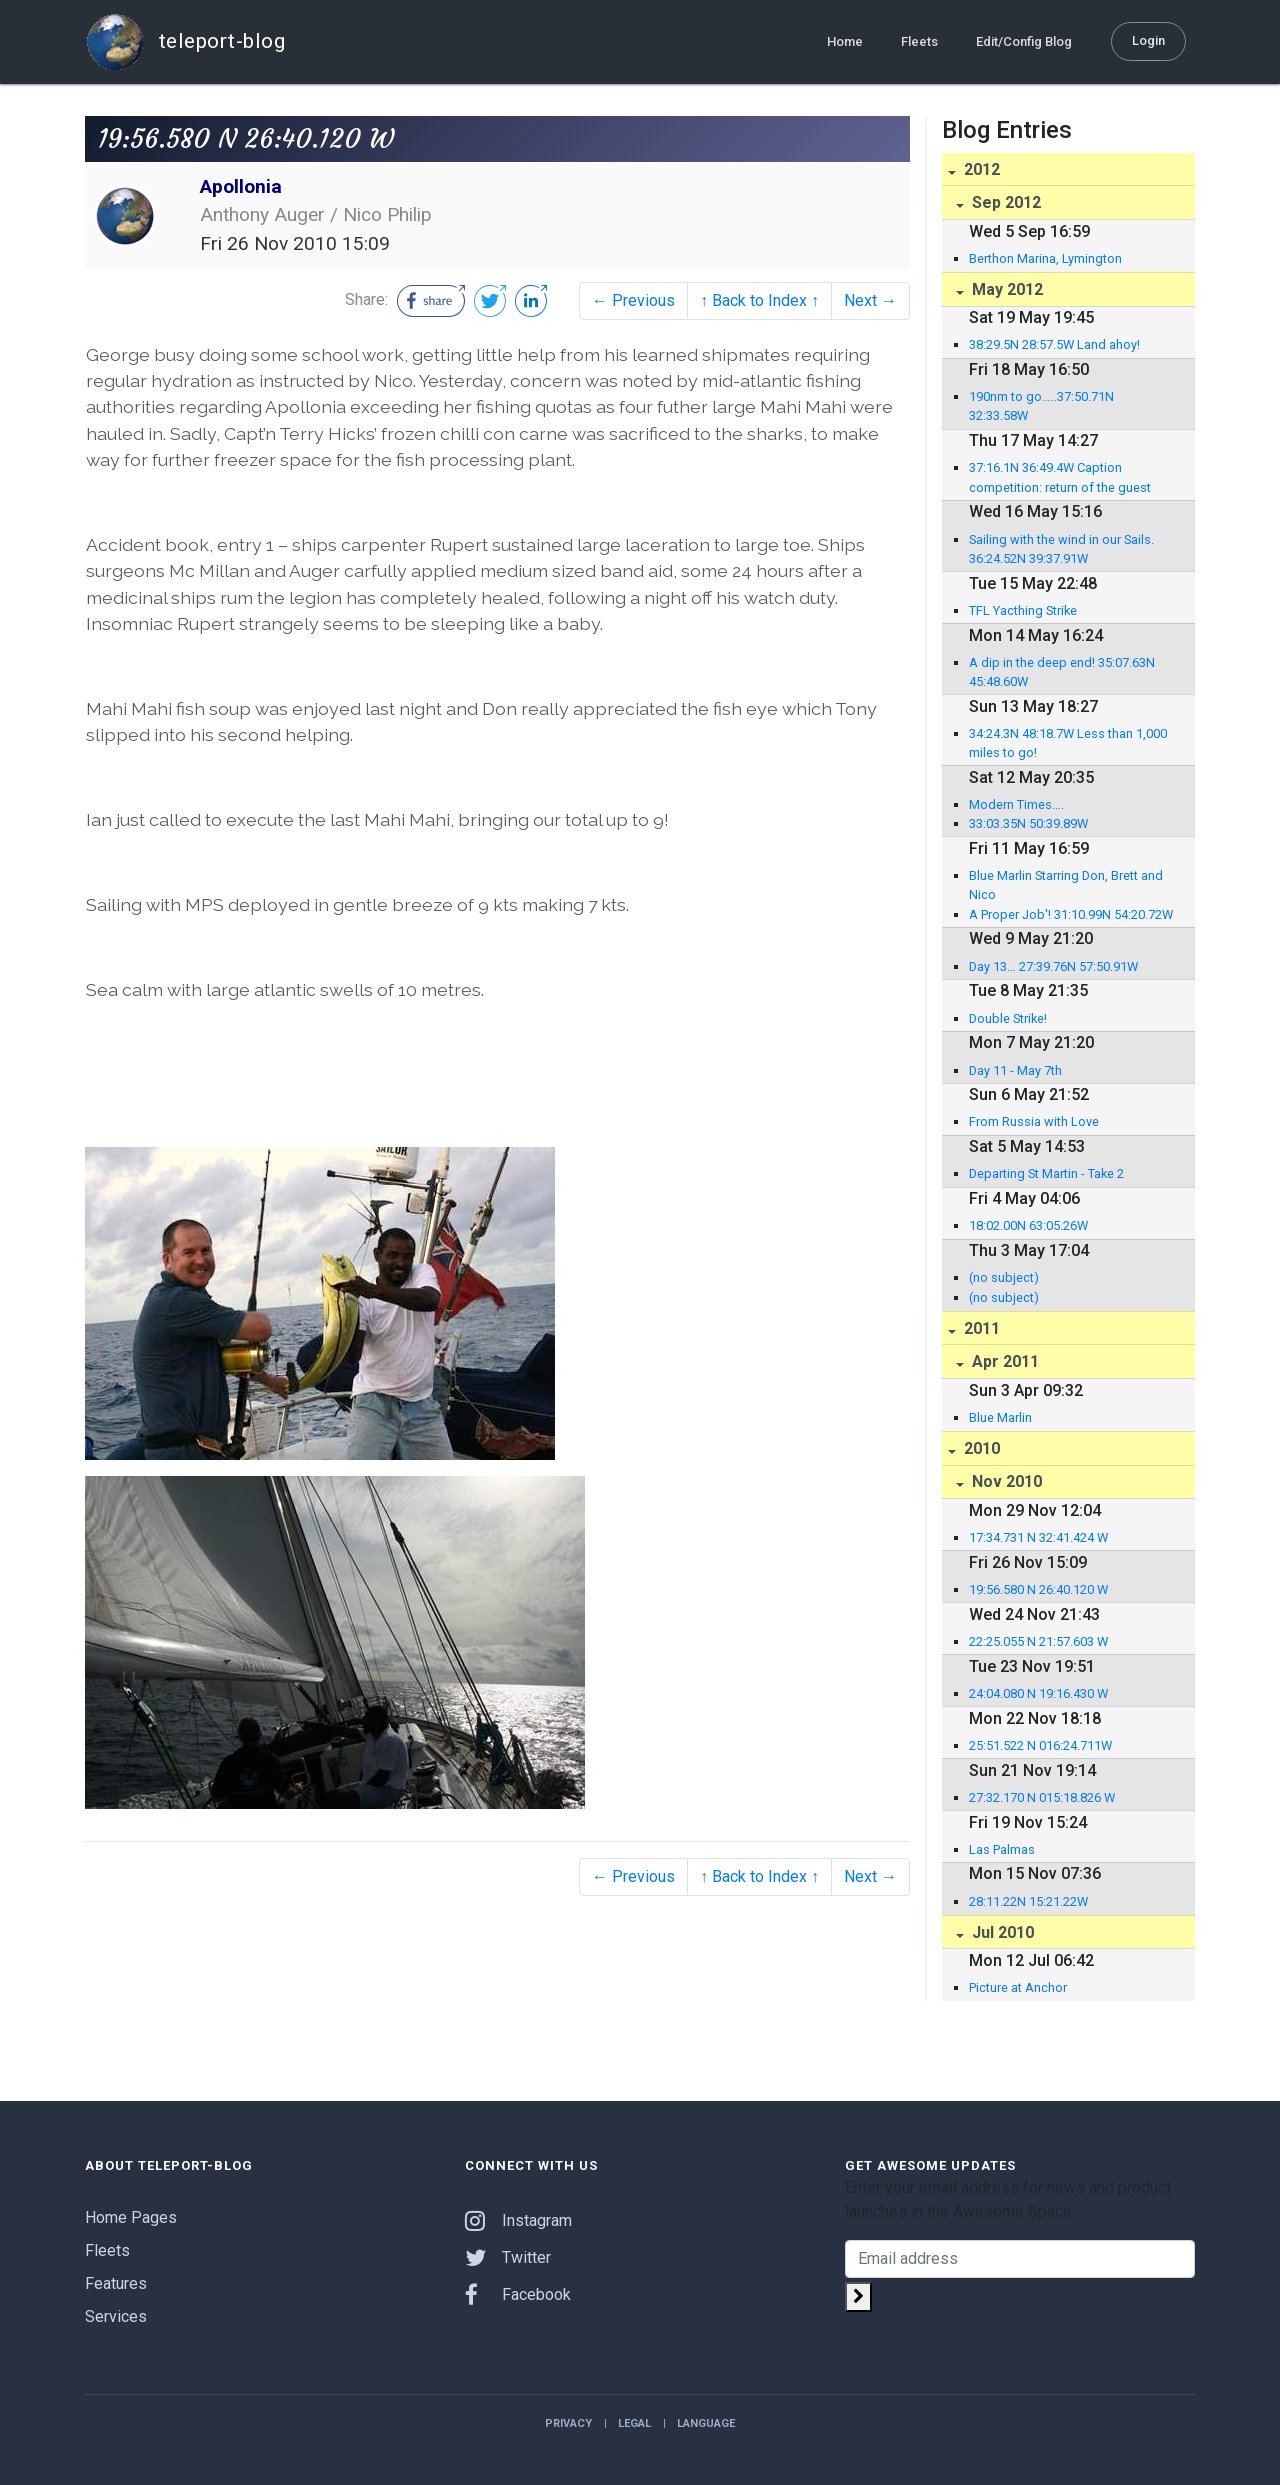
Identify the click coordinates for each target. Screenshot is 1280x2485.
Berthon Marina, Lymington (1045, 258)
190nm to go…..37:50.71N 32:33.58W (1041, 406)
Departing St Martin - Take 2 (1046, 1173)
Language (706, 2423)
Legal (634, 2423)
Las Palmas (1002, 1849)
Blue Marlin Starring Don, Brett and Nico (1066, 885)
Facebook (518, 2294)
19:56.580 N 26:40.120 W (1038, 1589)
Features (116, 2283)
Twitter (508, 2257)
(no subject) (1004, 1277)
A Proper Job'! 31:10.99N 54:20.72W (1071, 914)
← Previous (633, 300)
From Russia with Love (1034, 1121)
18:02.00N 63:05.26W (1028, 1225)
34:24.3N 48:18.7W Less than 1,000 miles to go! (1068, 743)
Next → (870, 300)
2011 (980, 1328)
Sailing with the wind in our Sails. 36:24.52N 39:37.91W (1061, 549)
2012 (980, 169)
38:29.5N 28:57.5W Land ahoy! (1054, 344)
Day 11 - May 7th (1015, 1070)
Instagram (518, 2220)
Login (1148, 40)
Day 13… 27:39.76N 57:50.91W (1053, 966)
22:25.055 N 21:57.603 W (1038, 1641)
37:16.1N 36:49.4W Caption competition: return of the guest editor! (1060, 478)
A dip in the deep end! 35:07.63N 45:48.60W (1062, 672)
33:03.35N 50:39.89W (1028, 823)
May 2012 (1005, 289)
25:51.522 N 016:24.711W (1040, 1745)
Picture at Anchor (1018, 1987)
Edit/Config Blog (1024, 41)
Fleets (919, 41)
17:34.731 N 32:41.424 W (1038, 1537)
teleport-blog (185, 42)
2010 (980, 1448)
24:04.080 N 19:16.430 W (1038, 1693)
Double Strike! (1008, 1018)
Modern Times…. (1016, 804)
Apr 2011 (1003, 1361)
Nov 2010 (1005, 1481)
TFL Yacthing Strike (1023, 610)
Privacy (568, 2423)
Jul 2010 (1001, 1932)
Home (845, 41)
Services (116, 2316)
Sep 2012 (1004, 202)
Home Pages (131, 2217)
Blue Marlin (1000, 1417)
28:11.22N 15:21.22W (1028, 1901)
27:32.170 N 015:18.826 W (1042, 1797)
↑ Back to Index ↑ (759, 300)
